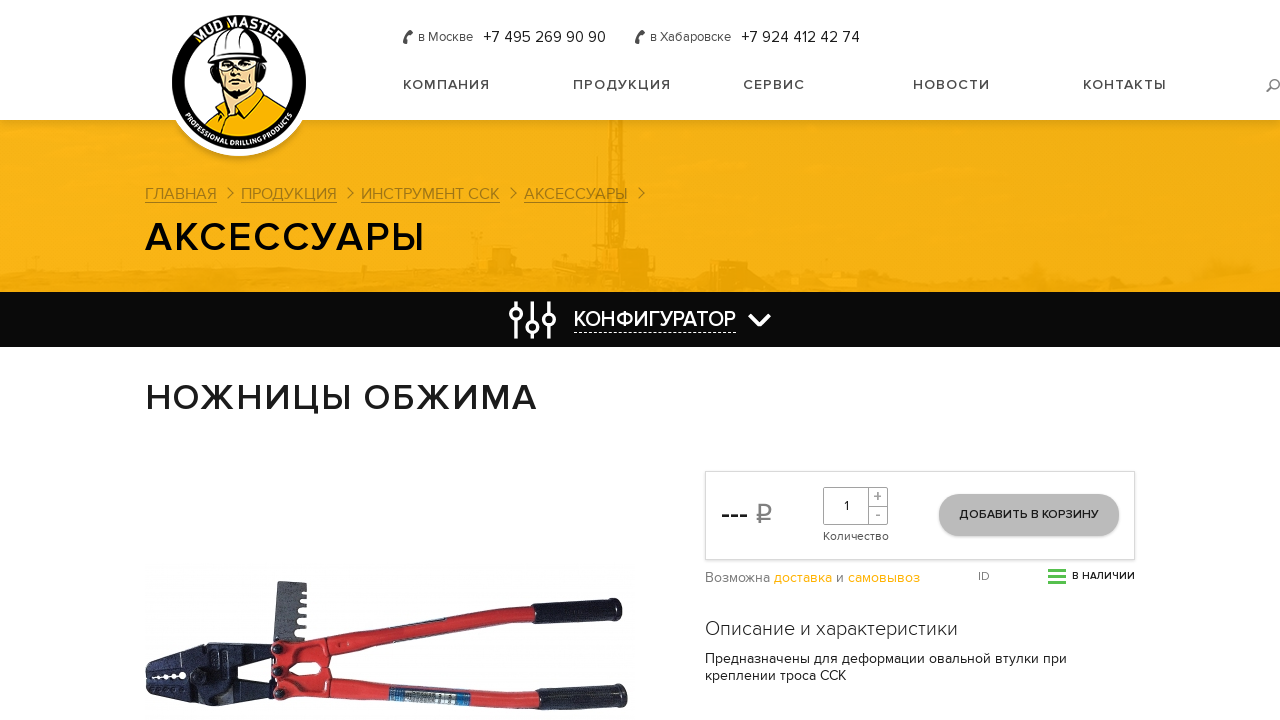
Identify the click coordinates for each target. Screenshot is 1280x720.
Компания (446, 84)
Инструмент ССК (430, 194)
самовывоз (884, 578)
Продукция (622, 84)
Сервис (774, 84)
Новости (951, 84)
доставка (803, 578)
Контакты (1125, 84)
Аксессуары (576, 194)
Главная (181, 194)
